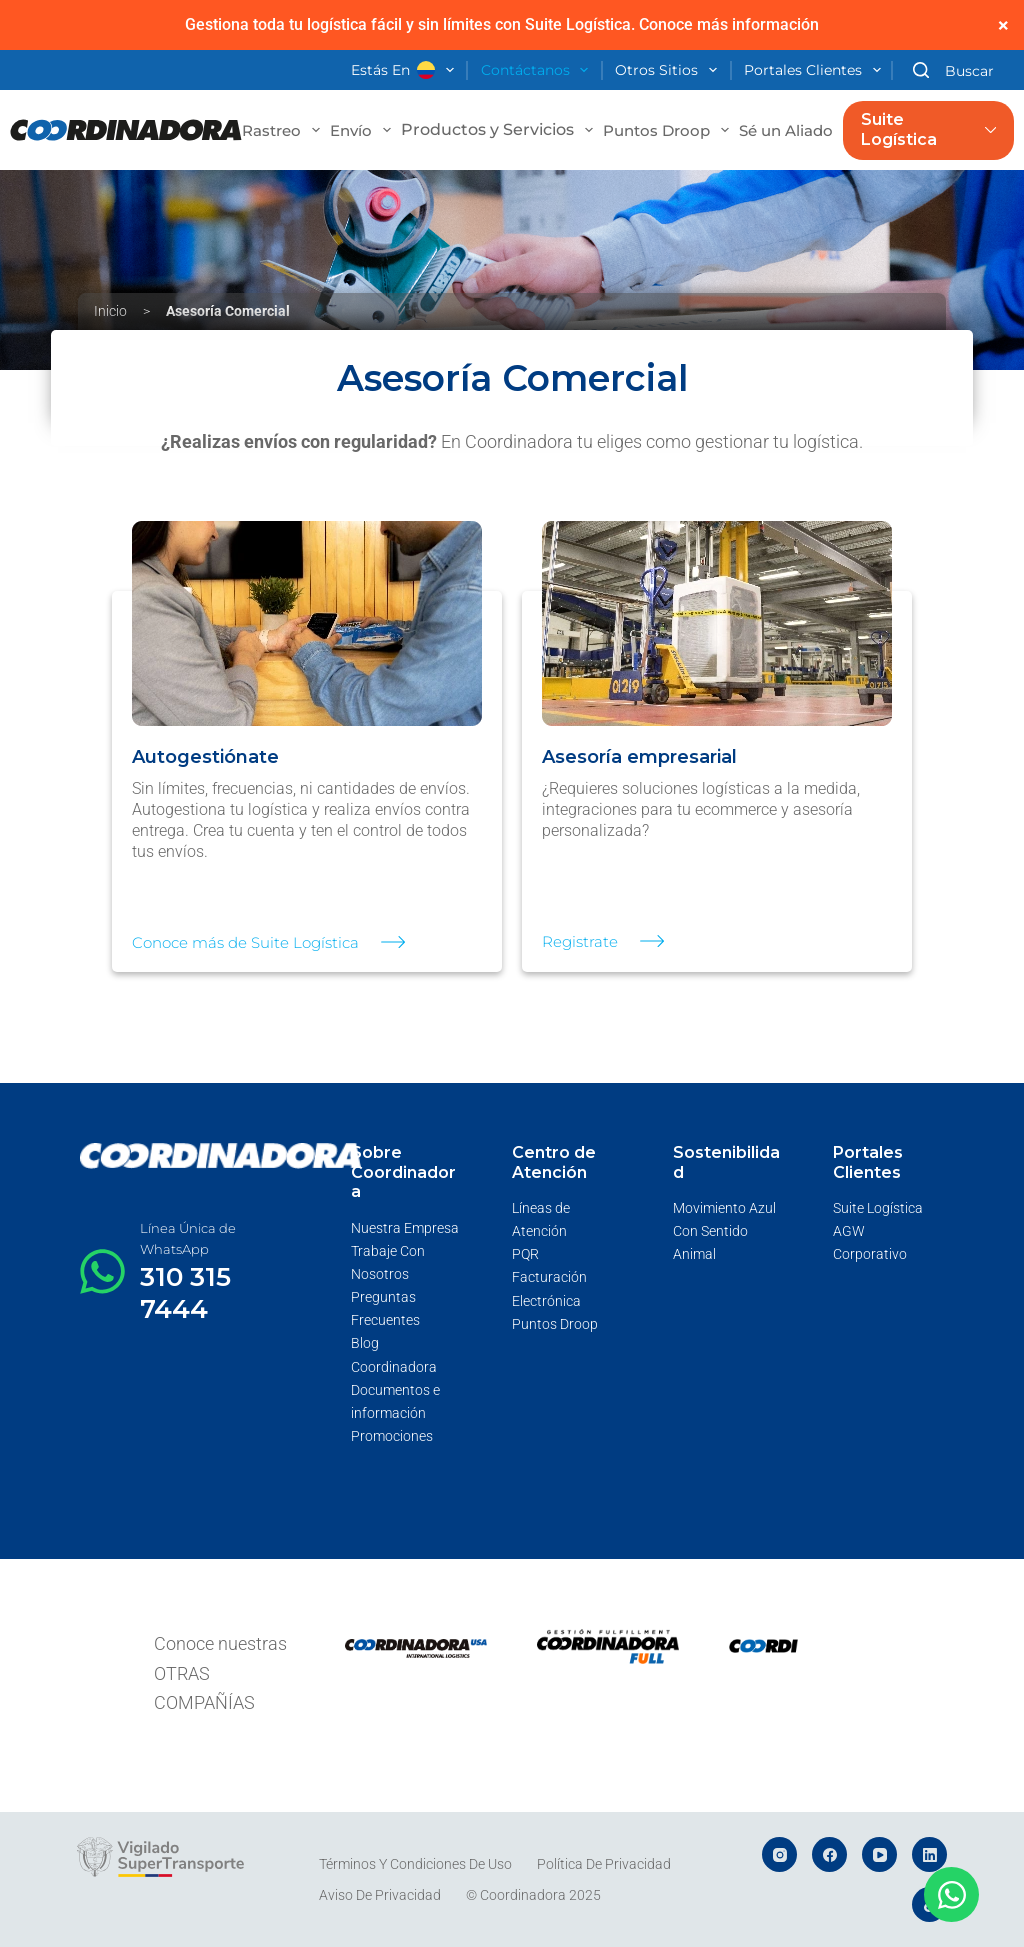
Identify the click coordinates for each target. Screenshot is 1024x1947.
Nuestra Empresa (405, 1228)
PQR (525, 1254)
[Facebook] (829, 1854)
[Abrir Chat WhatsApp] (951, 1894)
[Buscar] (953, 70)
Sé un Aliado (798, 130)
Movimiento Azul (724, 1208)
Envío (363, 130)
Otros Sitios (670, 71)
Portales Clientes (816, 71)
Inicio (110, 311)
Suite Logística (928, 130)
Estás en (406, 71)
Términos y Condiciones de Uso (415, 1864)
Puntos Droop (668, 130)
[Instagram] (779, 1854)
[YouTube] (879, 1854)
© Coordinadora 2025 (533, 1895)
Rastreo (283, 130)
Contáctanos (539, 71)
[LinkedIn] (929, 1854)
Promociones (392, 1436)
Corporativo (870, 1254)
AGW (849, 1231)
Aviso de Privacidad (380, 1895)
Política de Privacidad (604, 1864)
